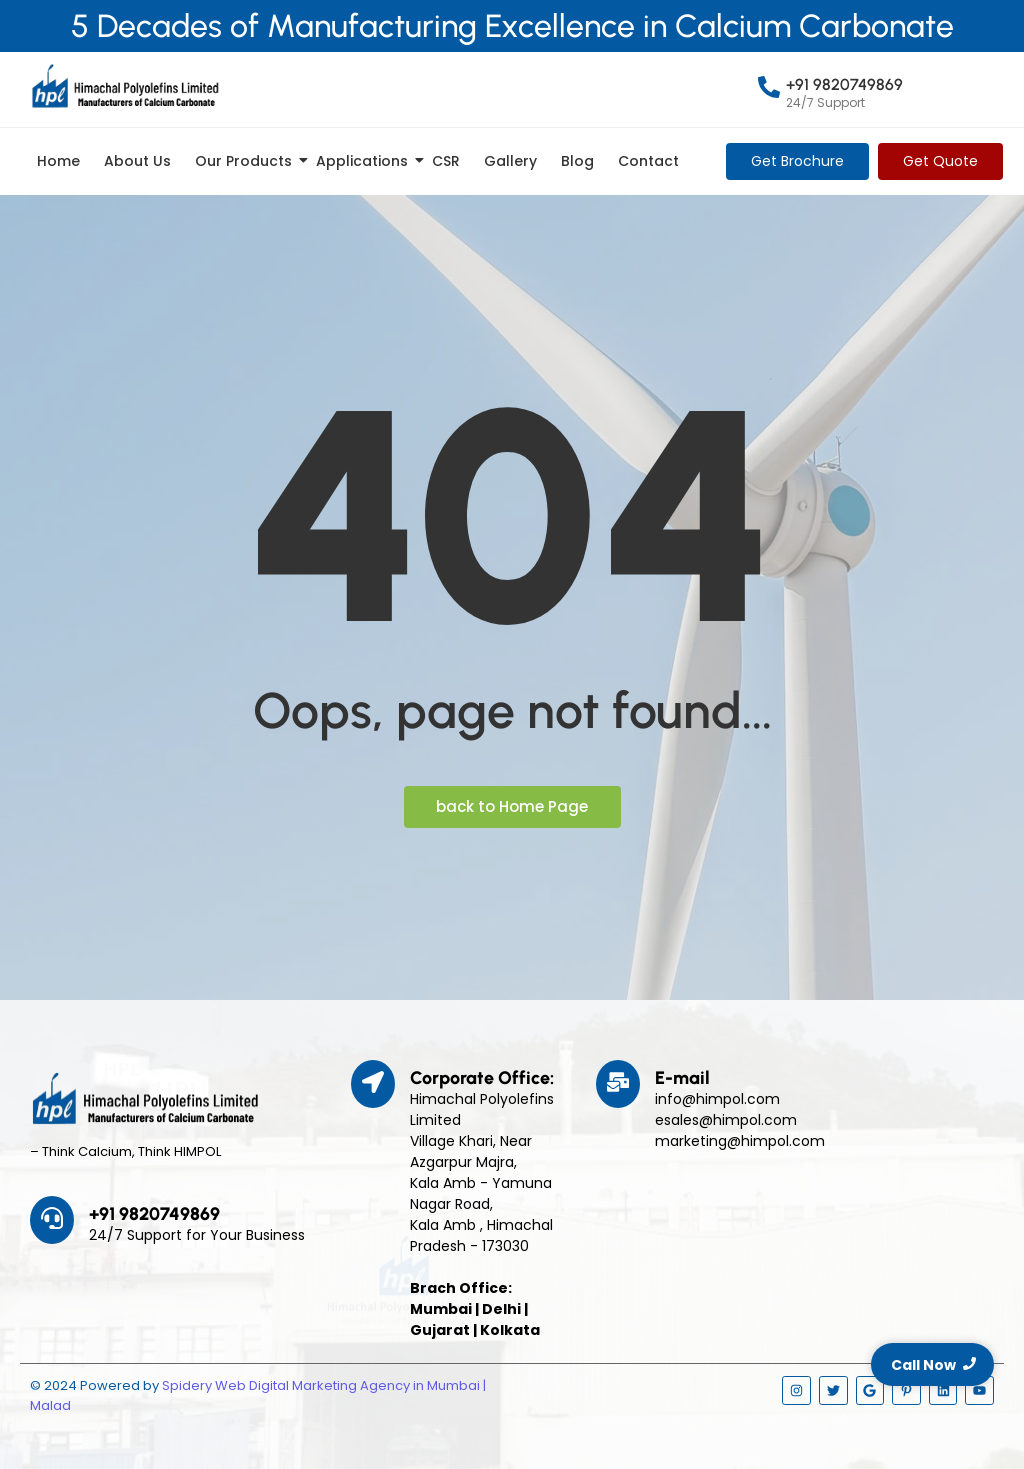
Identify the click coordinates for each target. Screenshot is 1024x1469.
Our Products (247, 161)
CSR (446, 161)
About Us (137, 161)
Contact (648, 161)
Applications (365, 161)
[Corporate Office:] (373, 1084)
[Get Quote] (940, 161)
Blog (577, 161)
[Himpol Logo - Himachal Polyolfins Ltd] (125, 86)
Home (58, 161)
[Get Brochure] (797, 161)
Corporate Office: (482, 1078)
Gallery (510, 161)
